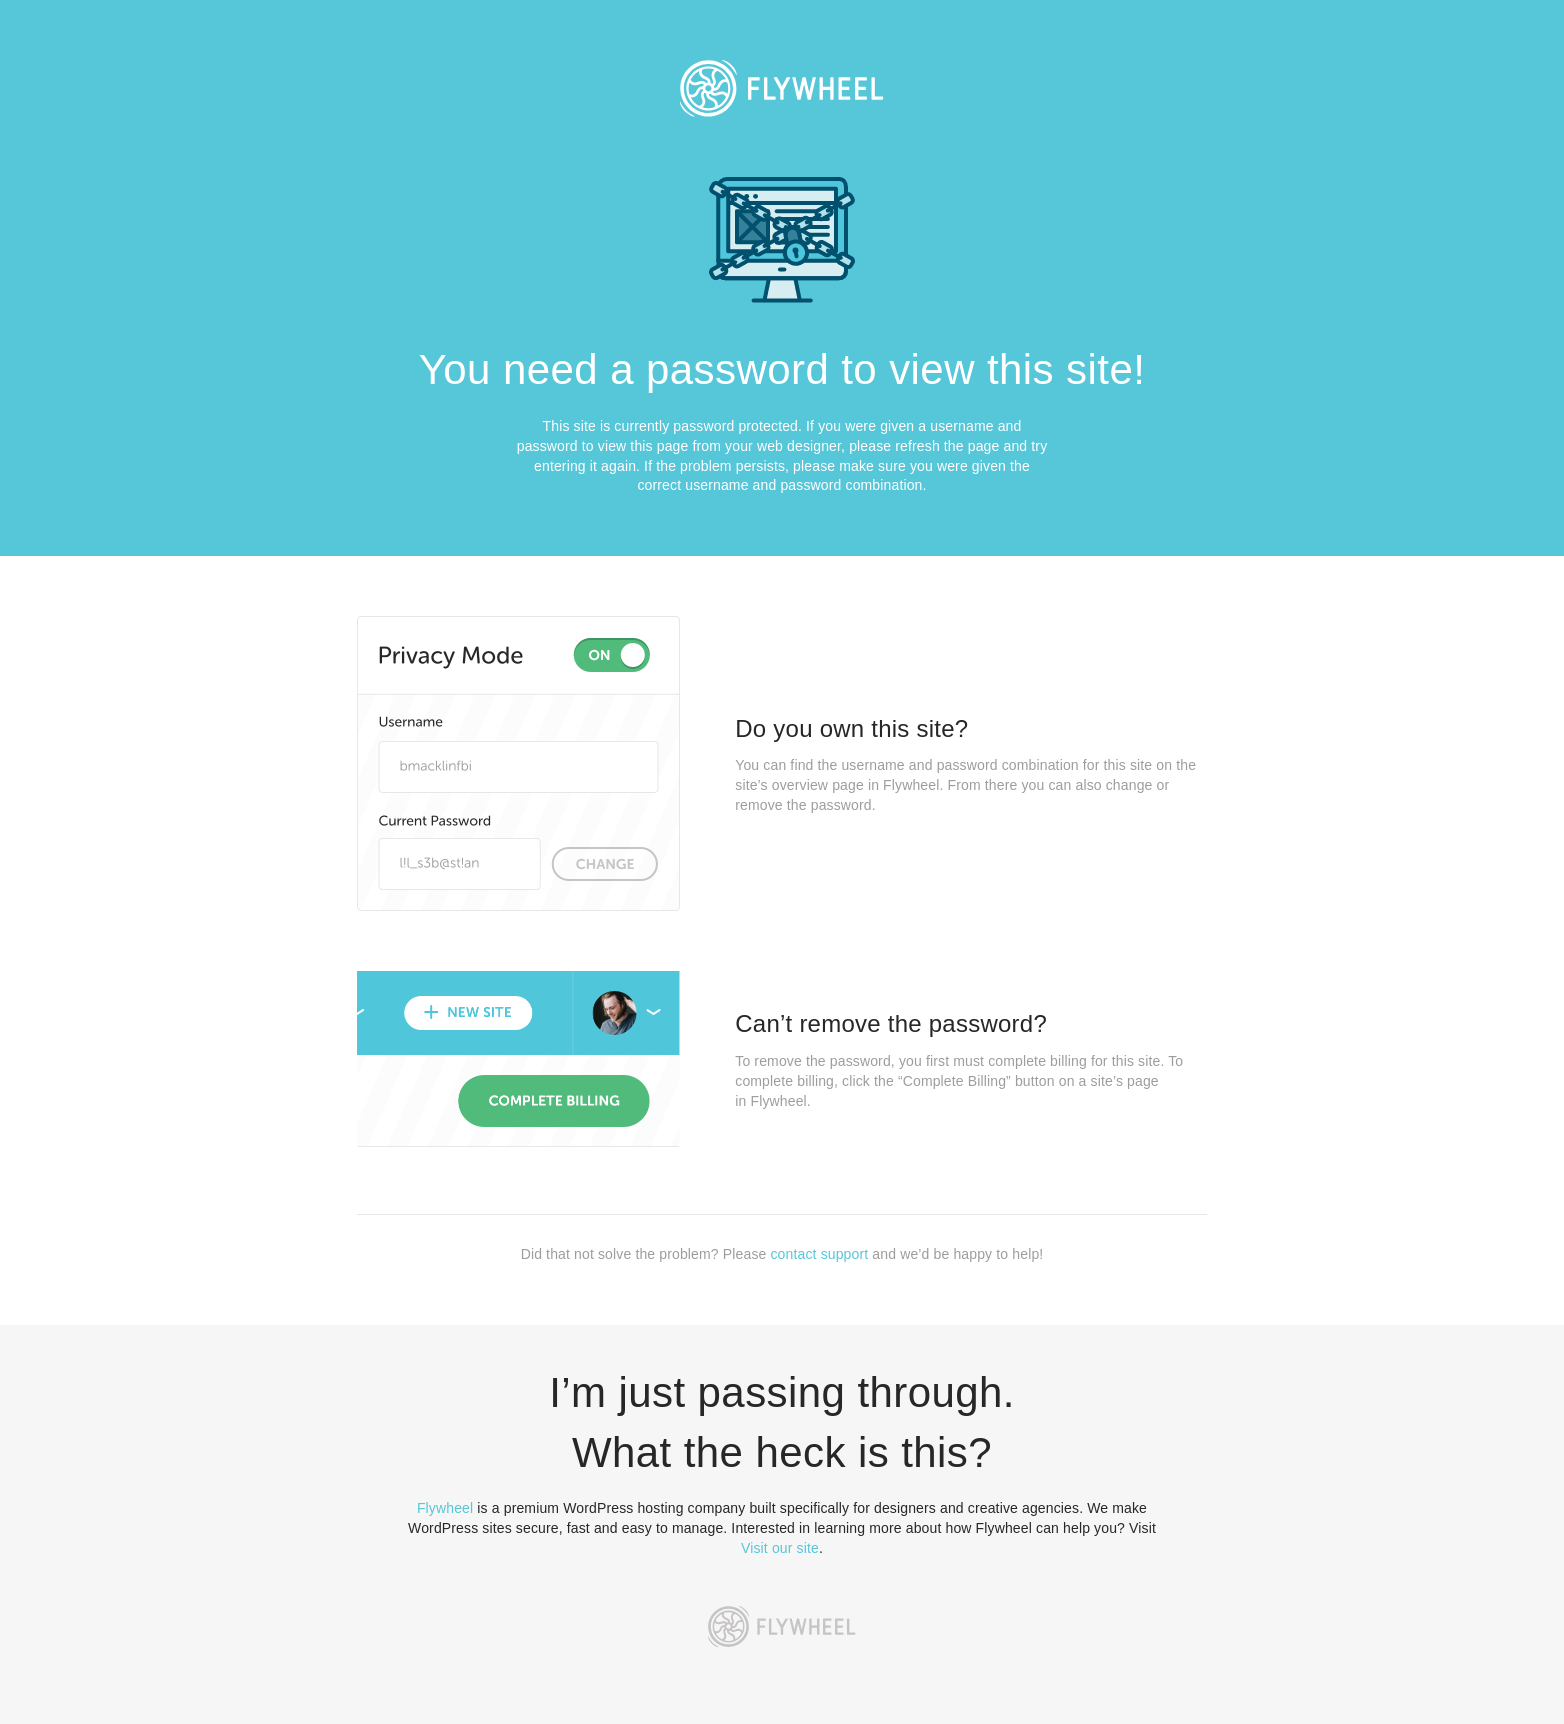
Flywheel (445, 1508)
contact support (819, 1254)
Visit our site (780, 1548)
